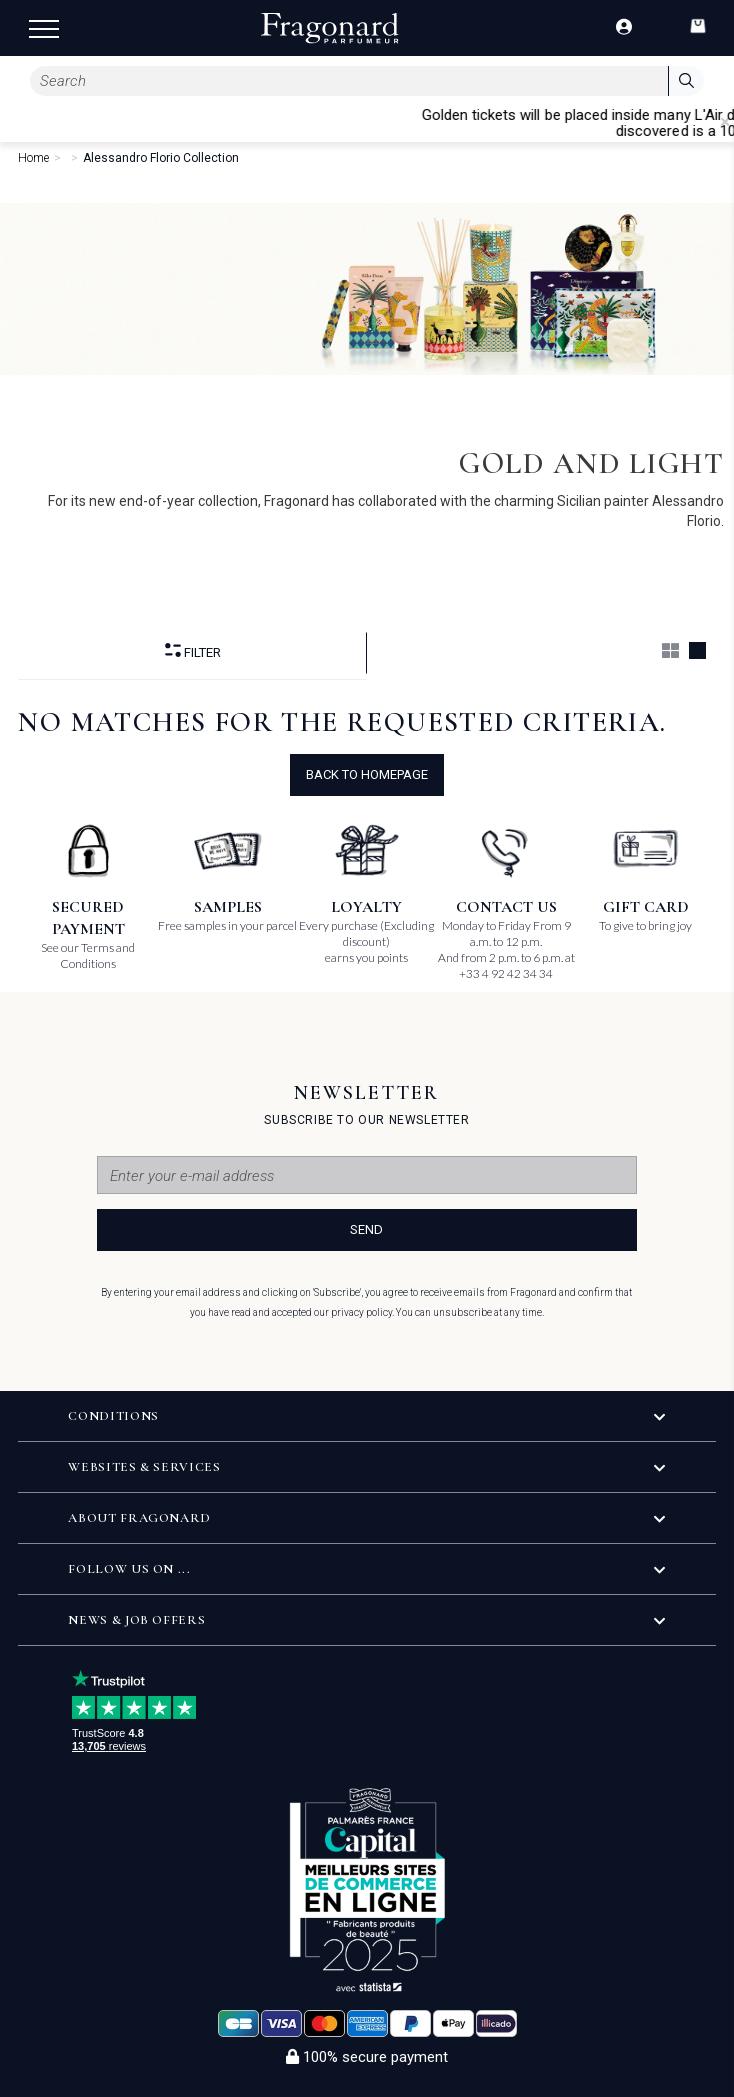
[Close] (725, 122)
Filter (193, 651)
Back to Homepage (367, 774)
